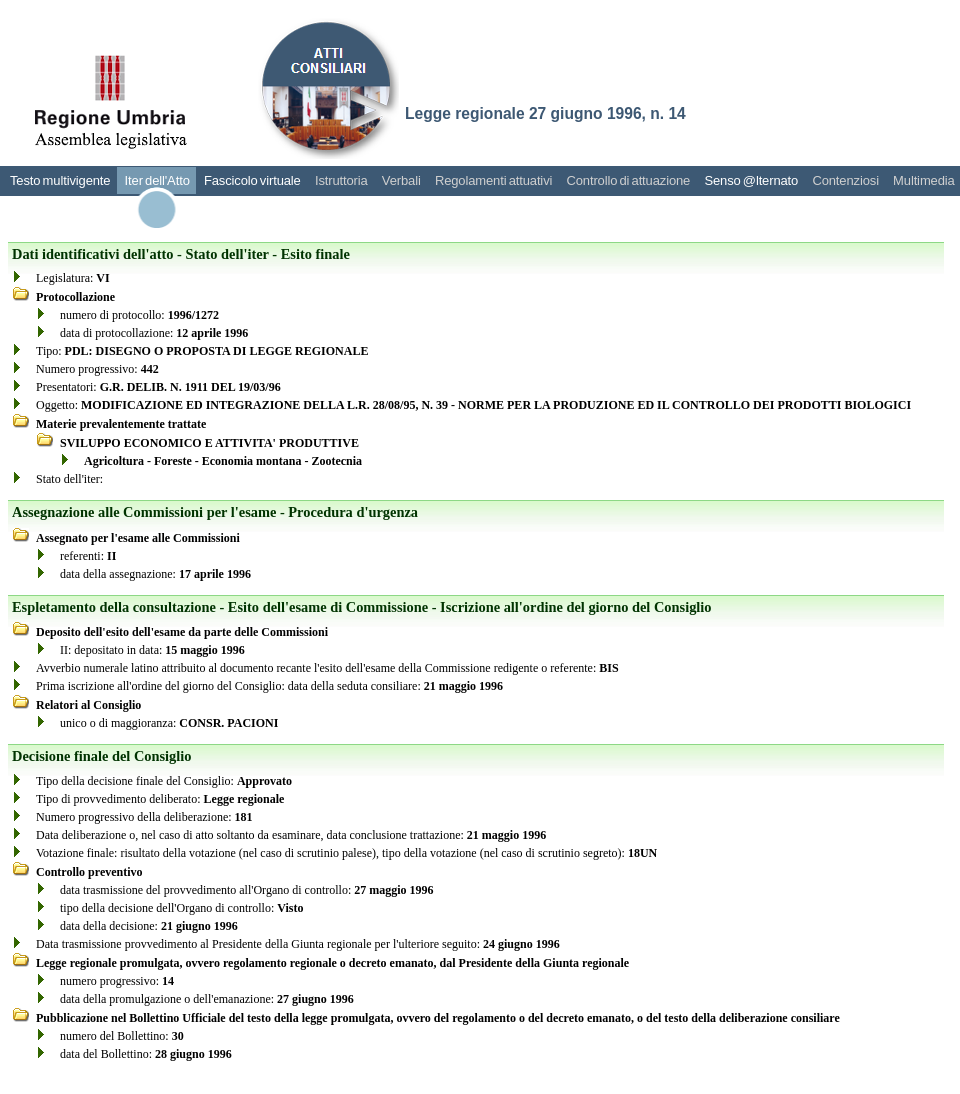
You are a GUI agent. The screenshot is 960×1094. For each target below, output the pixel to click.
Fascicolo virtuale (252, 180)
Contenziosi (845, 180)
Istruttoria (341, 180)
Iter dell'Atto (157, 180)
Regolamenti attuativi (493, 180)
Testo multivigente (60, 180)
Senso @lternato (751, 180)
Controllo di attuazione (628, 180)
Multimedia (924, 180)
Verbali (401, 180)
